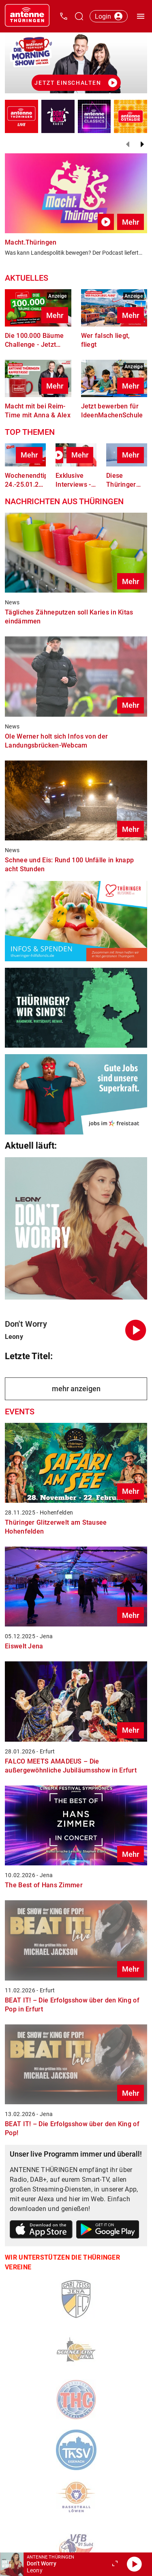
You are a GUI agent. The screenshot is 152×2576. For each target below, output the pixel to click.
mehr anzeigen (76, 1388)
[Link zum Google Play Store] (107, 2230)
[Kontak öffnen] (64, 16)
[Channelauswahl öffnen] (79, 16)
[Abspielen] (134, 2564)
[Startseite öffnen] (27, 16)
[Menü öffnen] (140, 16)
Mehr (130, 222)
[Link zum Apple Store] (41, 2230)
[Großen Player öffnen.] (115, 2564)
